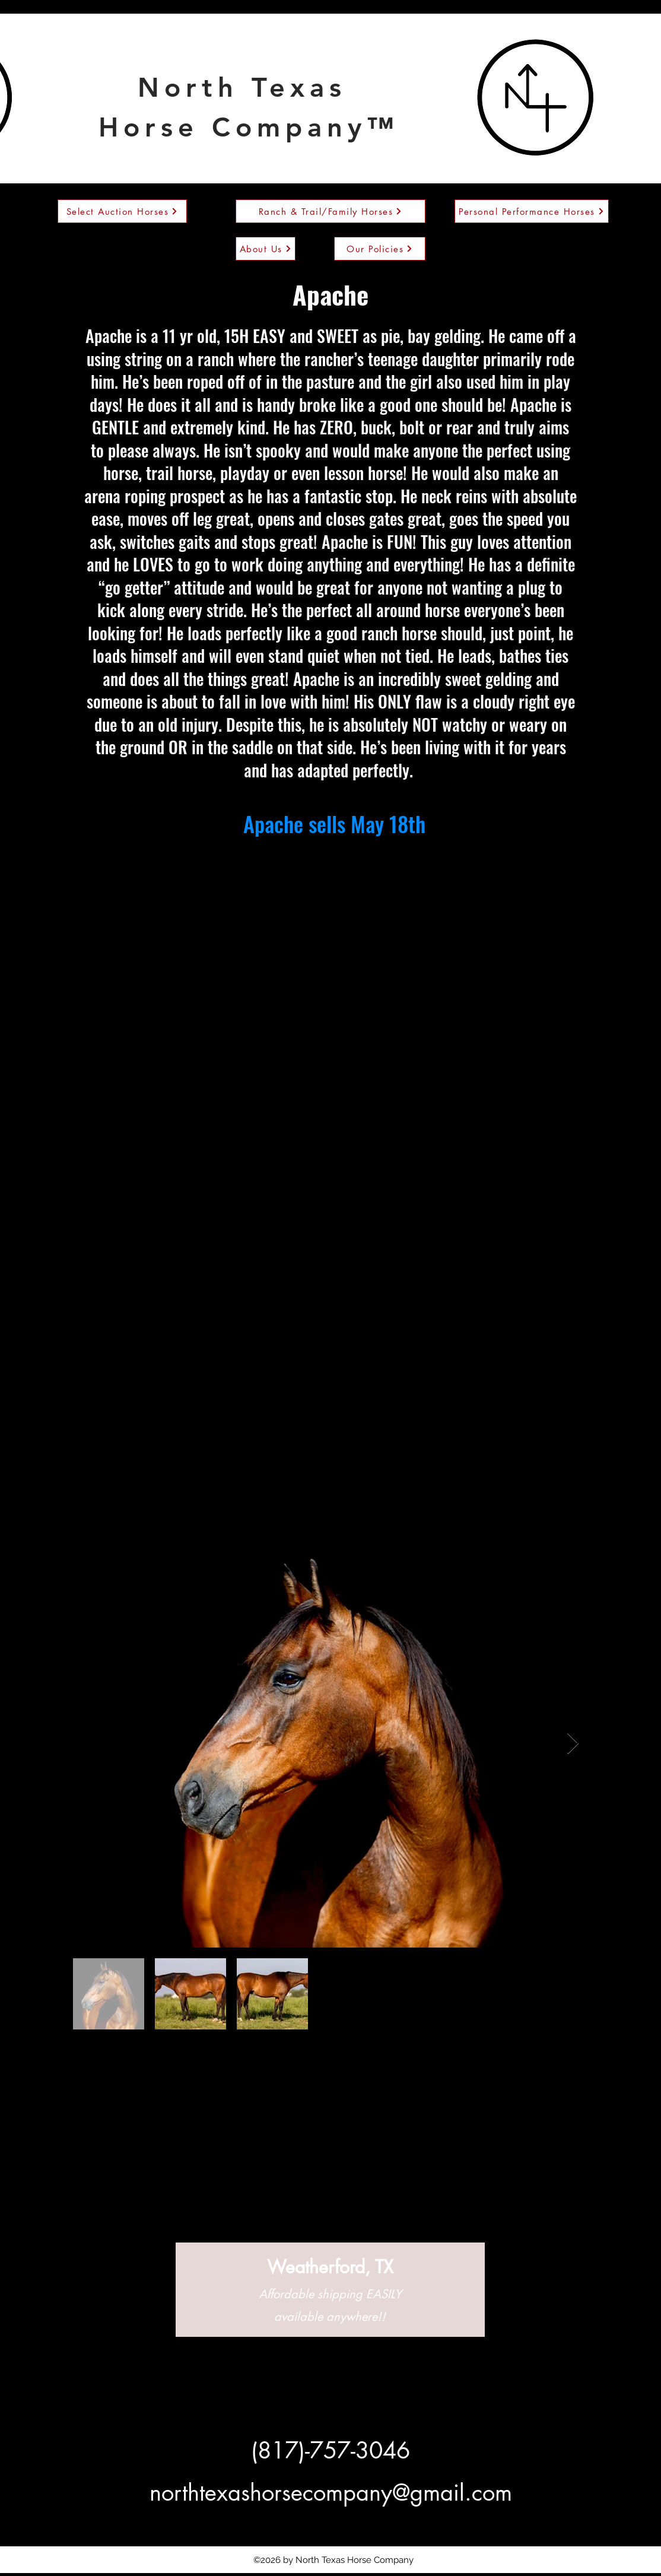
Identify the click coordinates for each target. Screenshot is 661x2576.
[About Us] (265, 249)
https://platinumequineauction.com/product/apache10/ (334, 852)
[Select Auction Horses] (122, 211)
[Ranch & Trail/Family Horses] (330, 211)
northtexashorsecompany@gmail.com (331, 2492)
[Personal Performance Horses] (532, 211)
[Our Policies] (379, 249)
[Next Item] (573, 1743)
